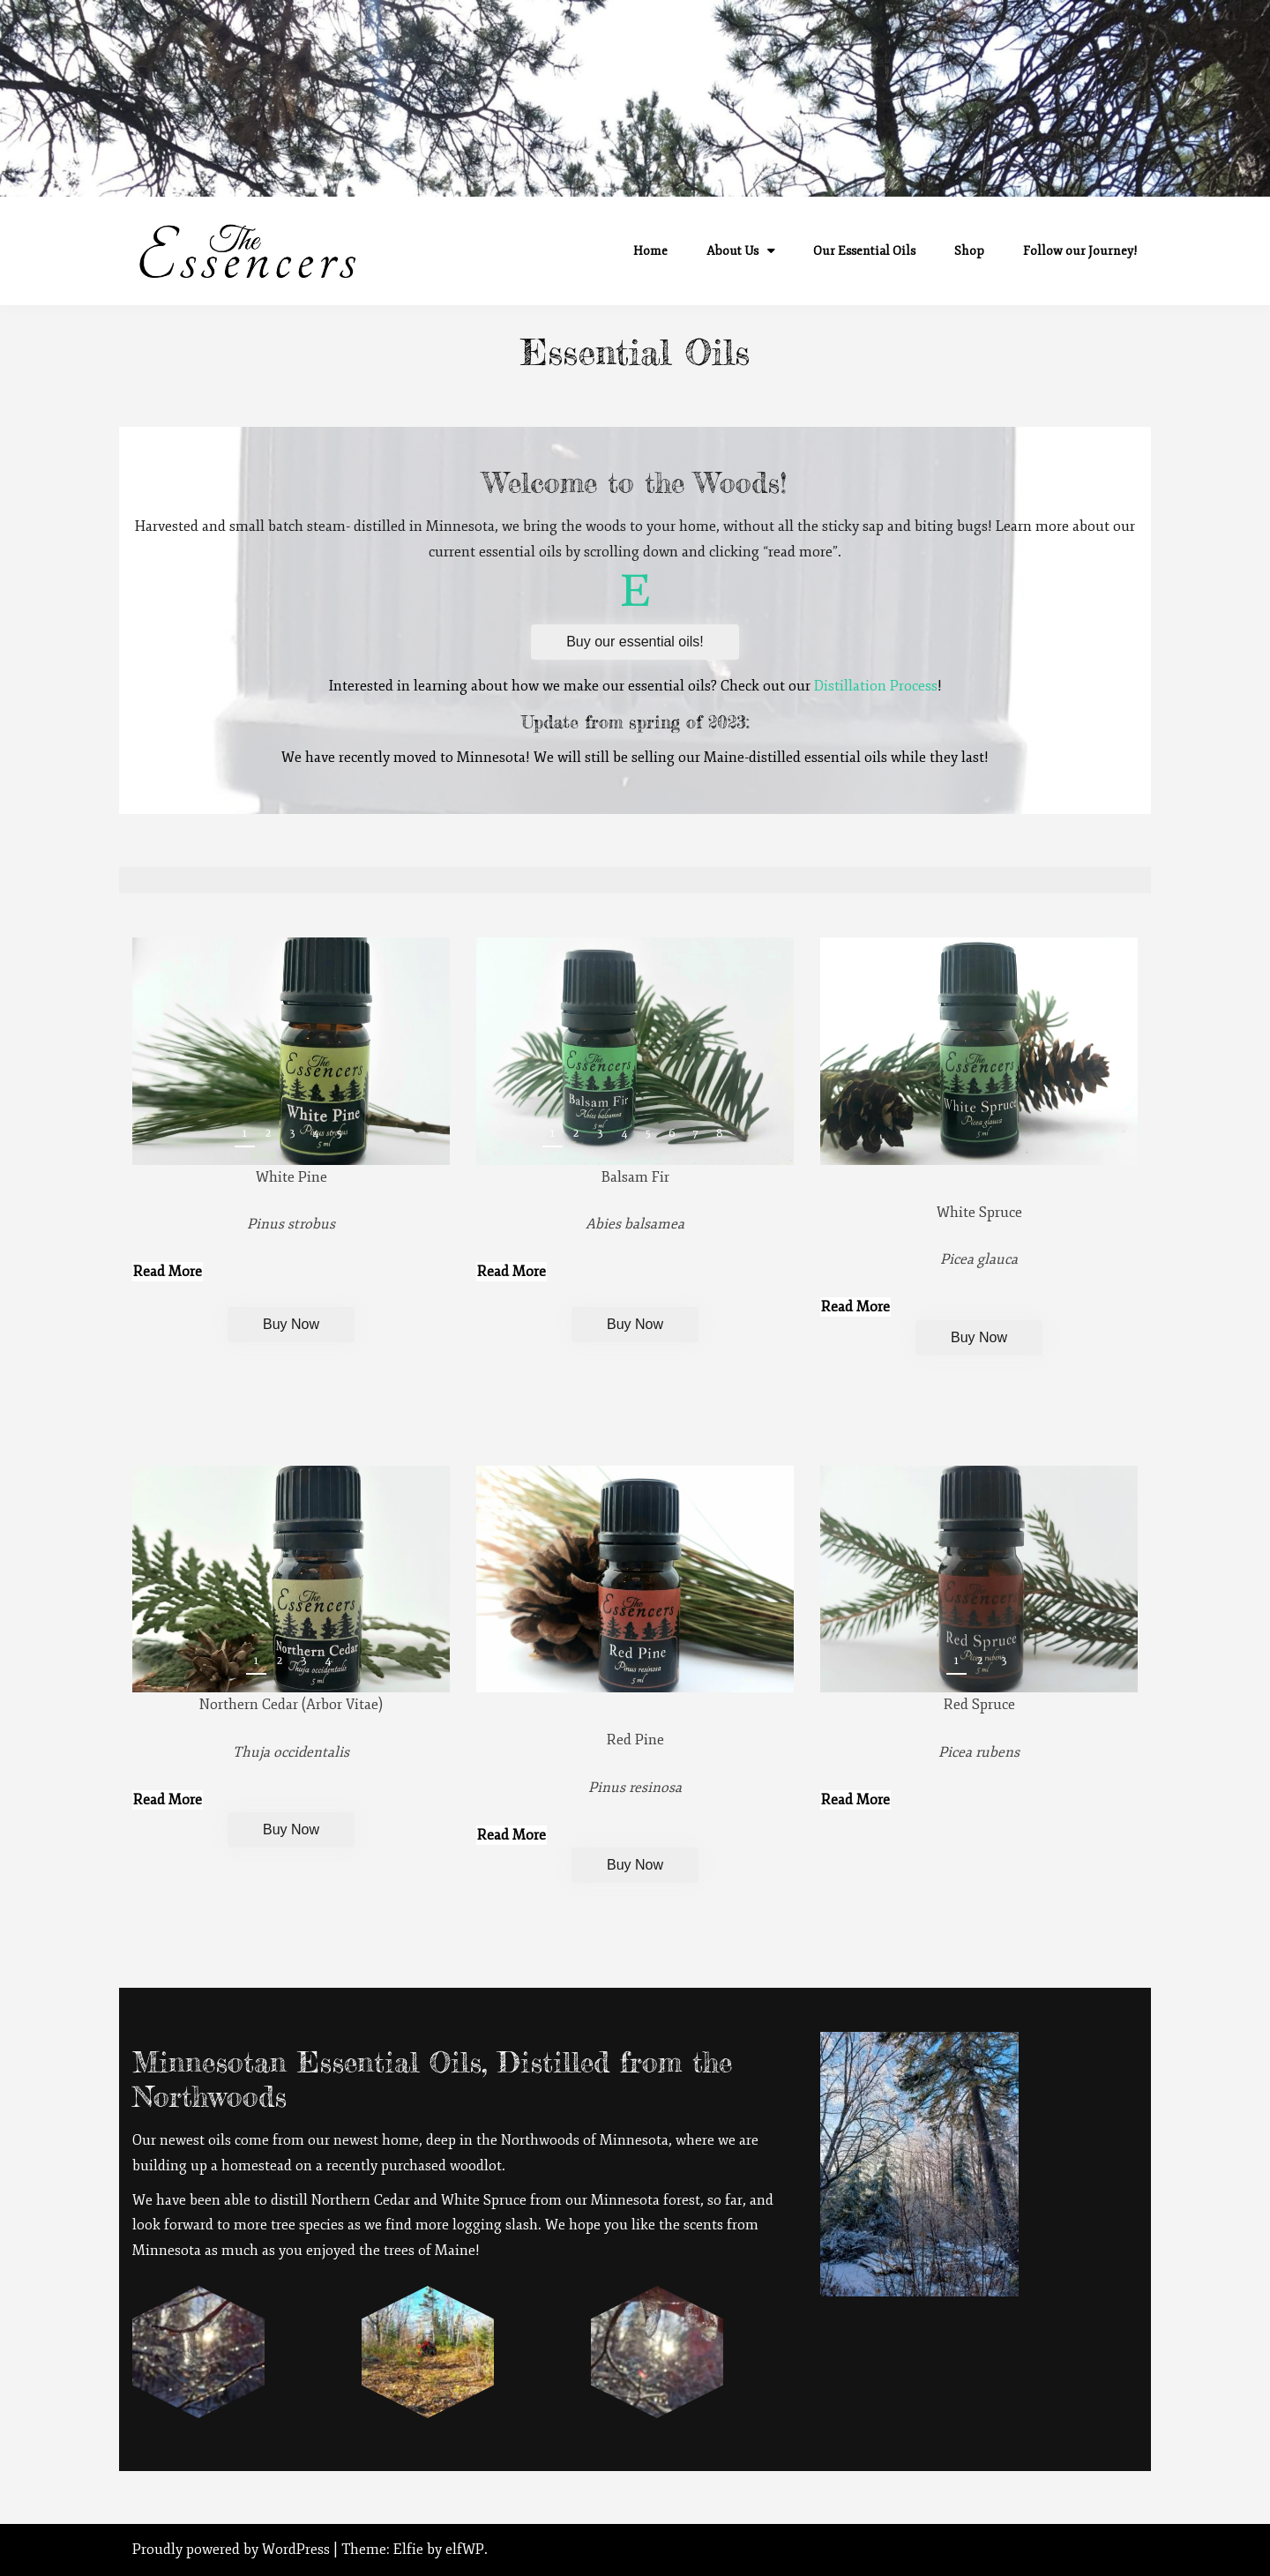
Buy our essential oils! (635, 641)
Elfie (408, 2549)
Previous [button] (392, 1136)
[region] (291, 1050)
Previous (1080, 1663)
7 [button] (695, 1132)
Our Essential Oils (864, 250)
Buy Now (291, 1324)
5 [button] (339, 1132)
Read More (167, 1272)
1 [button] (245, 1132)
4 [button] (315, 1132)
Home (650, 250)
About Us (732, 250)
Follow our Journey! (1080, 250)
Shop (969, 250)
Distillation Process (876, 686)
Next (1113, 1663)
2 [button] (268, 1132)
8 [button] (719, 1132)
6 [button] (672, 1132)
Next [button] (425, 1136)
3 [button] (292, 1132)
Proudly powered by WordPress (232, 2549)
